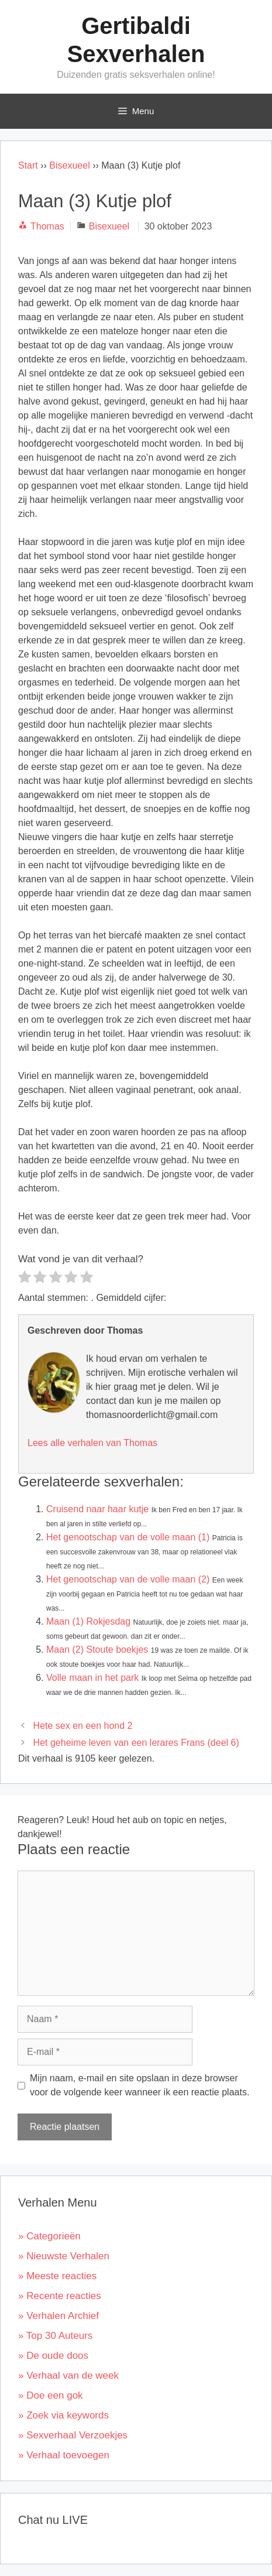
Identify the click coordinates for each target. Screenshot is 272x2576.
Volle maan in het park (92, 1678)
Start (28, 165)
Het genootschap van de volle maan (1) (127, 1537)
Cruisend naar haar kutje (97, 1509)
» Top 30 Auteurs (55, 2335)
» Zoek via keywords (63, 2415)
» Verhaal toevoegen (63, 2455)
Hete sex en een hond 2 (83, 1726)
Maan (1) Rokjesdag (88, 1621)
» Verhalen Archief (58, 2315)
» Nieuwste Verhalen (63, 2256)
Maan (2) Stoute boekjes (97, 1649)
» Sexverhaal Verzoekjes (73, 2435)
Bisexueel (69, 165)
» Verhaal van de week (68, 2375)
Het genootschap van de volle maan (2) (127, 1579)
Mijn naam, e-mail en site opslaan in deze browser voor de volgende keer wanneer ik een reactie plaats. (139, 2085)
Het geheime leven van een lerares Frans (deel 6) (136, 1743)
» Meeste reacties (57, 2276)
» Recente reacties (59, 2295)
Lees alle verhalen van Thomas (92, 1443)
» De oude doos (53, 2355)
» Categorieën (49, 2236)
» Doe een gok (50, 2395)
